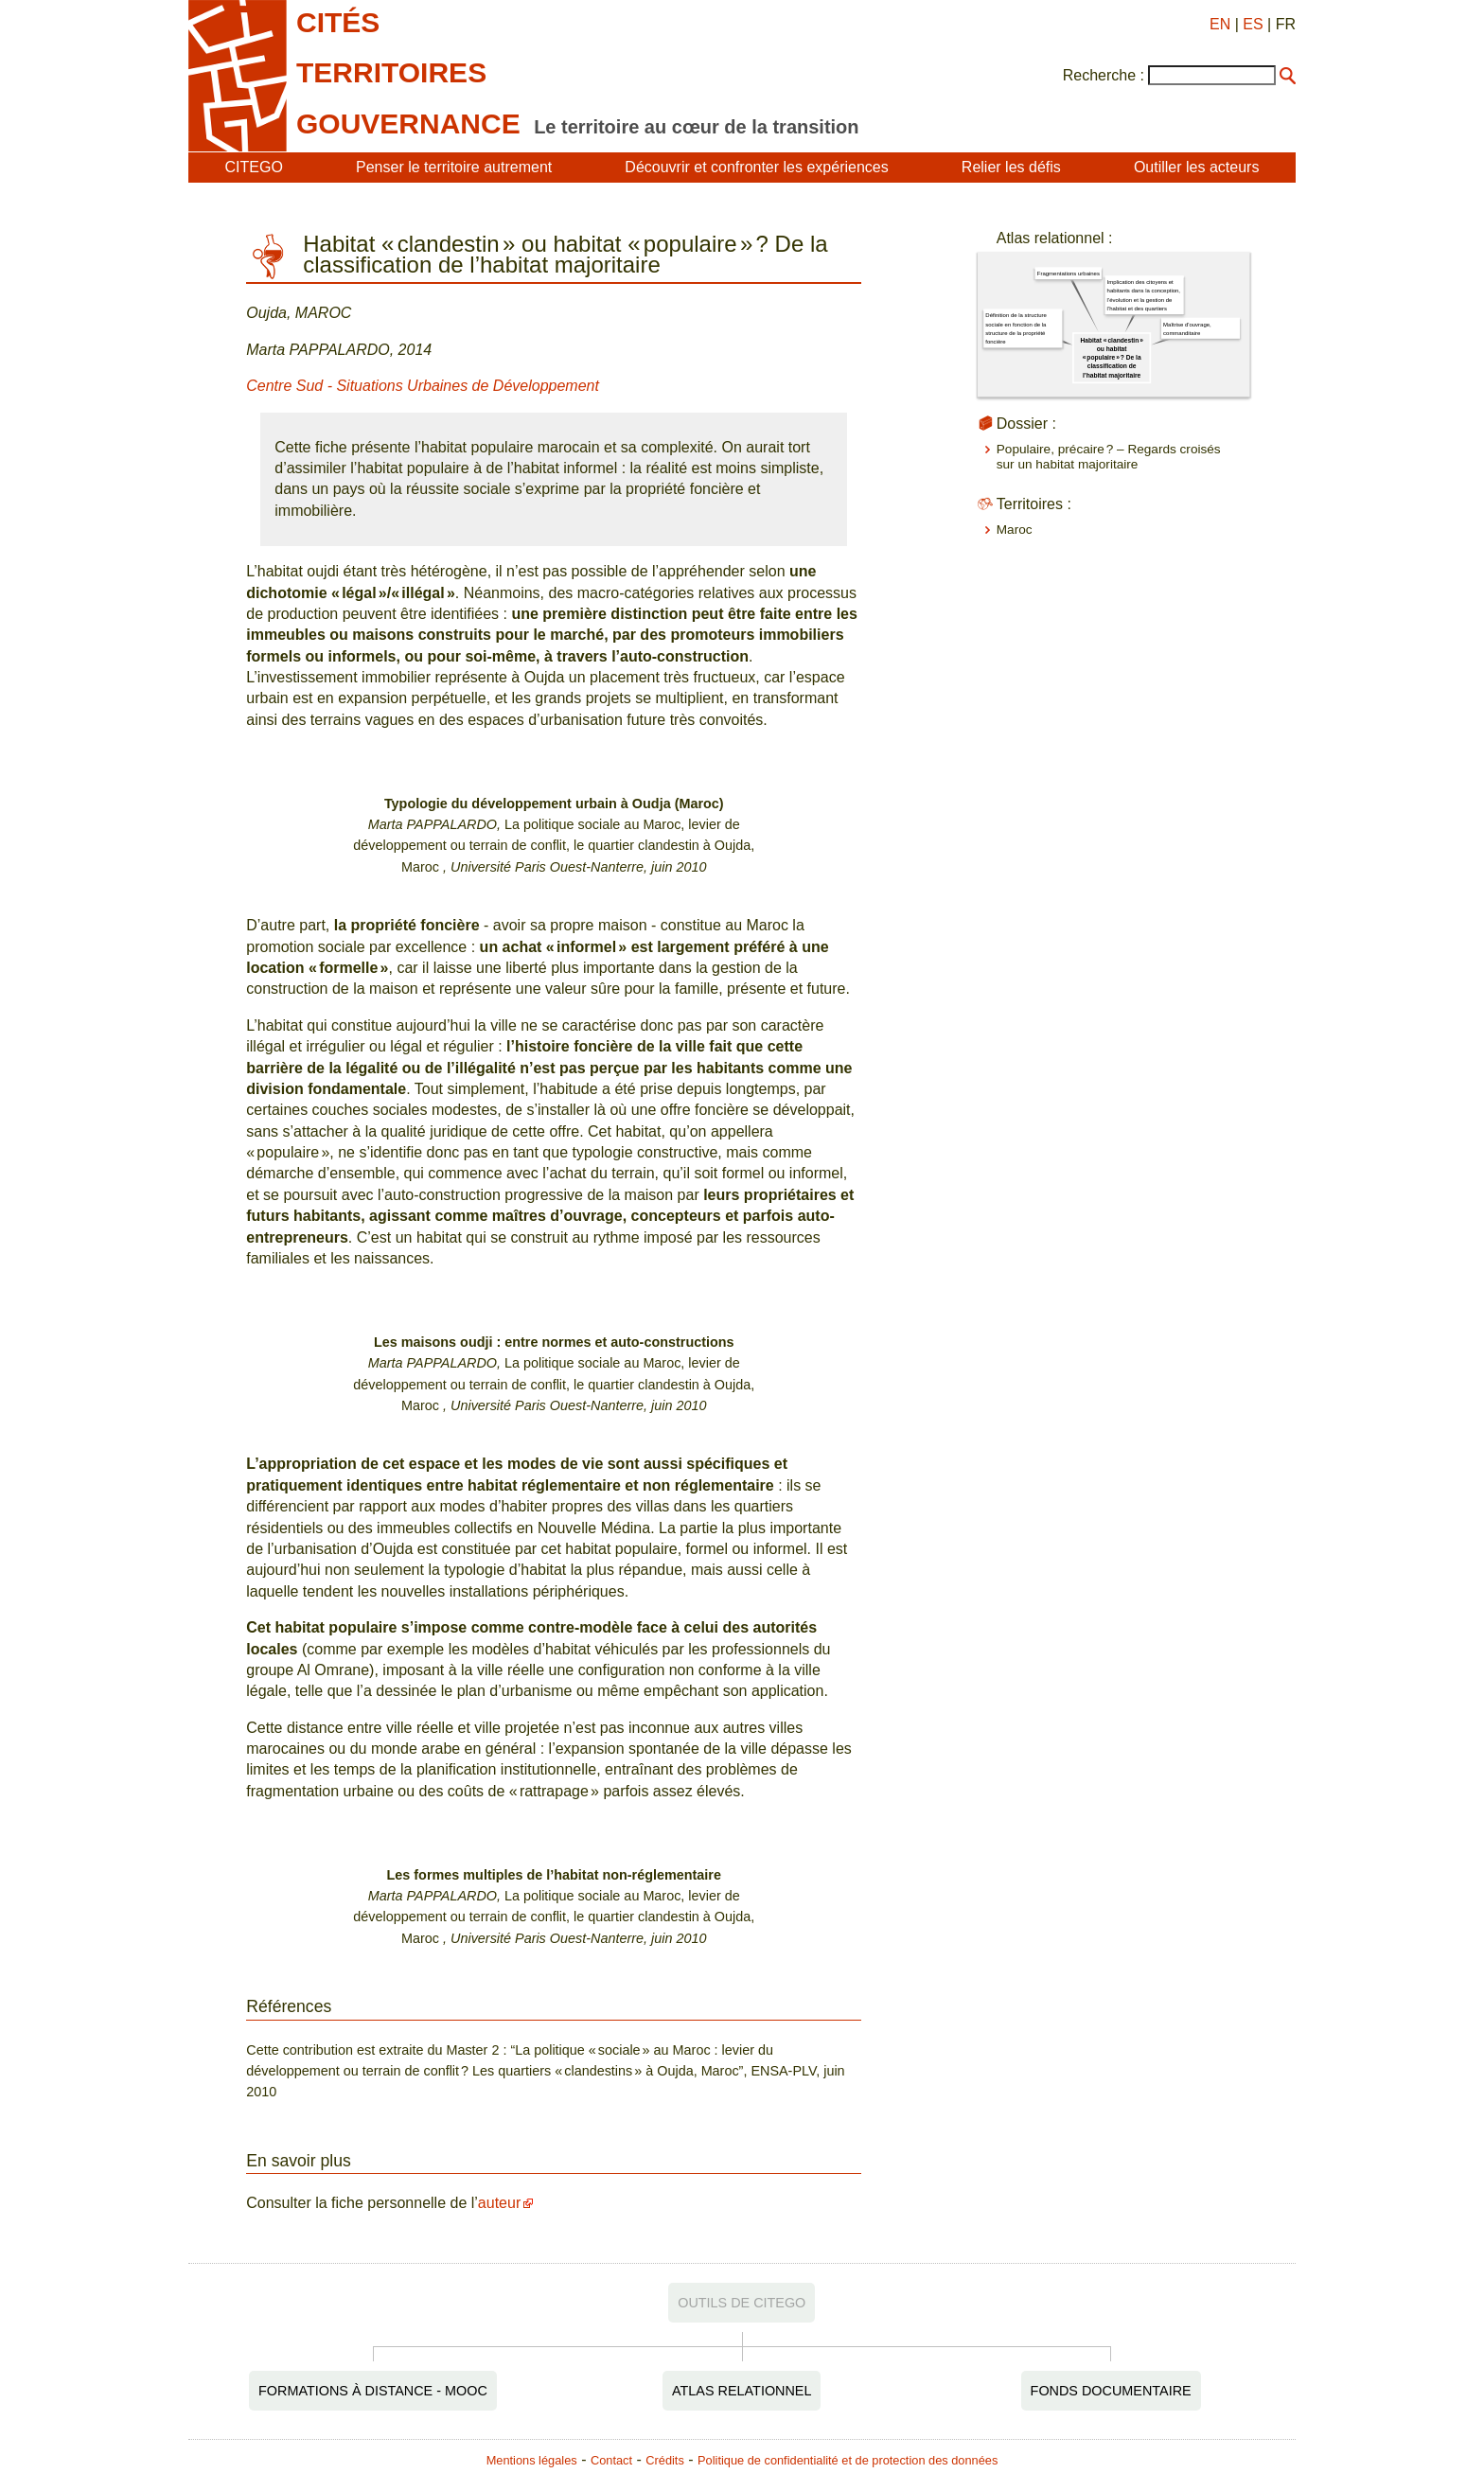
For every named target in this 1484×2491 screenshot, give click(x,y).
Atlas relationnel (741, 2390)
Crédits (664, 2460)
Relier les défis (1011, 167)
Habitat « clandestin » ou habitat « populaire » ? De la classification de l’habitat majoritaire (1111, 358)
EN (1220, 24)
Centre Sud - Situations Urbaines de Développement (422, 386)
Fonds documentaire (1111, 2390)
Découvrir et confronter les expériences (756, 167)
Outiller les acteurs (1197, 167)
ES (1253, 24)
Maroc (1015, 529)
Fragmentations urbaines (1068, 274)
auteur (499, 2203)
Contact (611, 2460)
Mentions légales (531, 2460)
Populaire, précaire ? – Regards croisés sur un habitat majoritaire (1109, 456)
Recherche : (1103, 75)
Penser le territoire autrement (454, 167)
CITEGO (254, 167)
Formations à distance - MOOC (372, 2390)
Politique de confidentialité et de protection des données (848, 2460)
